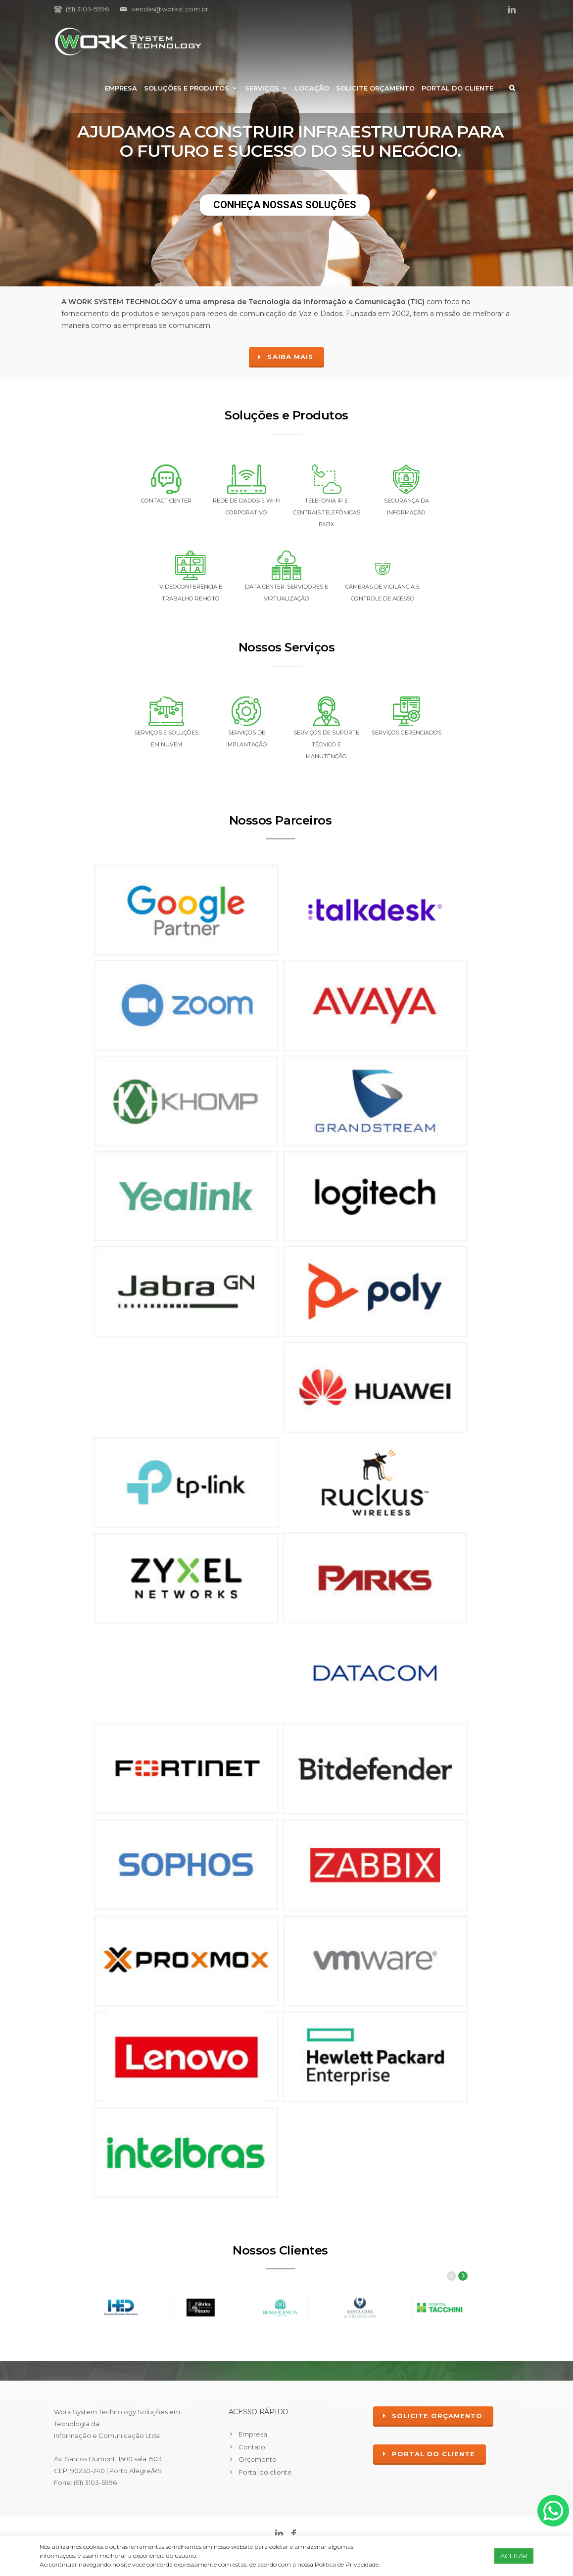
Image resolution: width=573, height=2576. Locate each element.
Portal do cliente (457, 88)
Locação (312, 88)
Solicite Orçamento (375, 88)
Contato (252, 2447)
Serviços (266, 88)
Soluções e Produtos (191, 88)
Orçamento (258, 2459)
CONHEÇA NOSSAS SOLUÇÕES (284, 205)
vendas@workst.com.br (170, 9)
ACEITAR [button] (513, 2556)
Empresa (121, 88)
